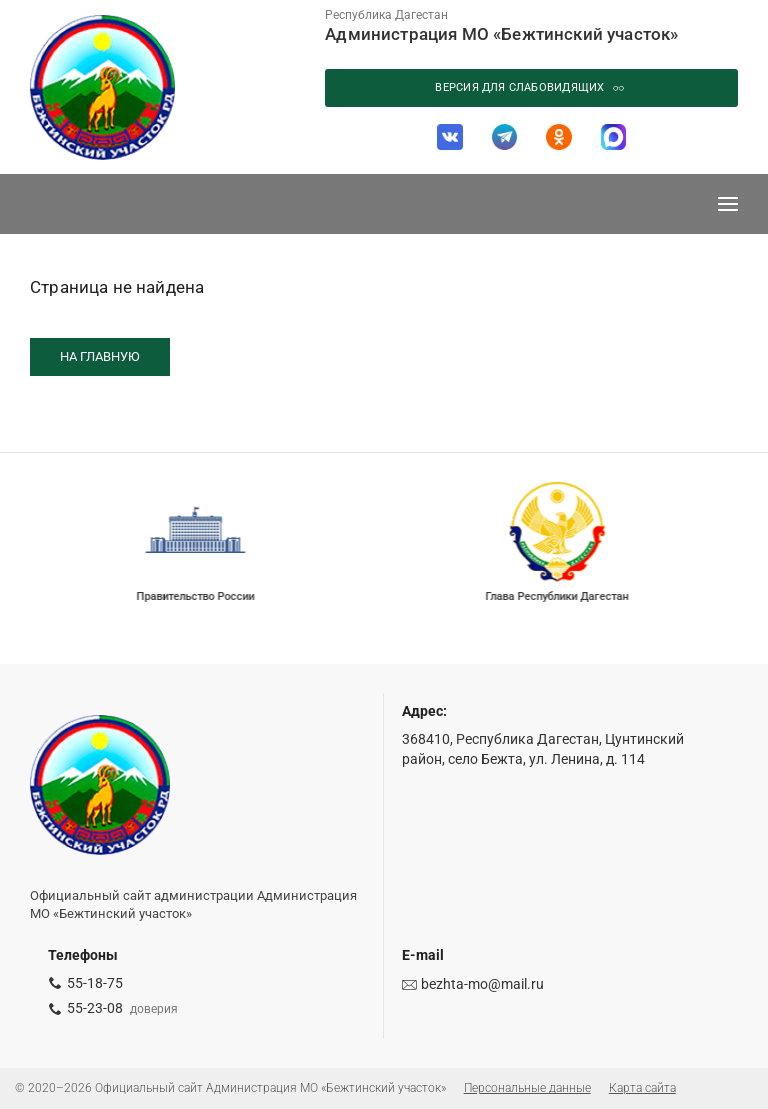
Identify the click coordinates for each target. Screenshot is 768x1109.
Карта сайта (642, 1088)
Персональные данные (527, 1088)
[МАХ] (613, 137)
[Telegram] (504, 137)
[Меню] (728, 204)
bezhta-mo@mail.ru (482, 984)
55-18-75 (95, 983)
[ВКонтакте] (450, 137)
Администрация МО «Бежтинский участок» (501, 34)
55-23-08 (95, 1008)
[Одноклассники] (559, 137)
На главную (100, 356)
